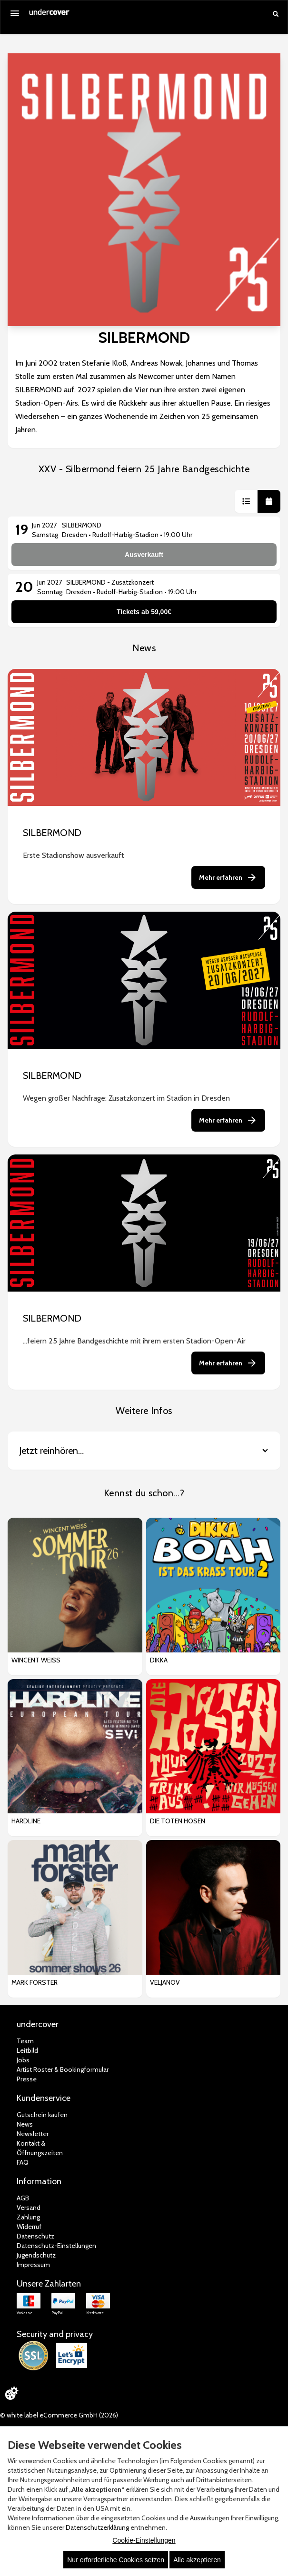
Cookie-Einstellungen (143, 2540)
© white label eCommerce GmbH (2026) (59, 2415)
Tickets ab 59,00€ (144, 612)
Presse (27, 2079)
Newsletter (33, 2133)
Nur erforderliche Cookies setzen (115, 2560)
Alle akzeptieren (197, 2560)
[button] (246, 501)
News (25, 2124)
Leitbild (27, 2050)
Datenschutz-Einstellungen (56, 2245)
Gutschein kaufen (42, 2114)
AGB (23, 2198)
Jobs (23, 2060)
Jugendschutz (36, 2255)
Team (25, 2041)
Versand (28, 2207)
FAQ (23, 2162)
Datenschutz (35, 2236)
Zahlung (28, 2217)
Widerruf (29, 2226)
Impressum (33, 2264)
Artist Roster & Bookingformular (63, 2069)
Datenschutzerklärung (97, 2527)
